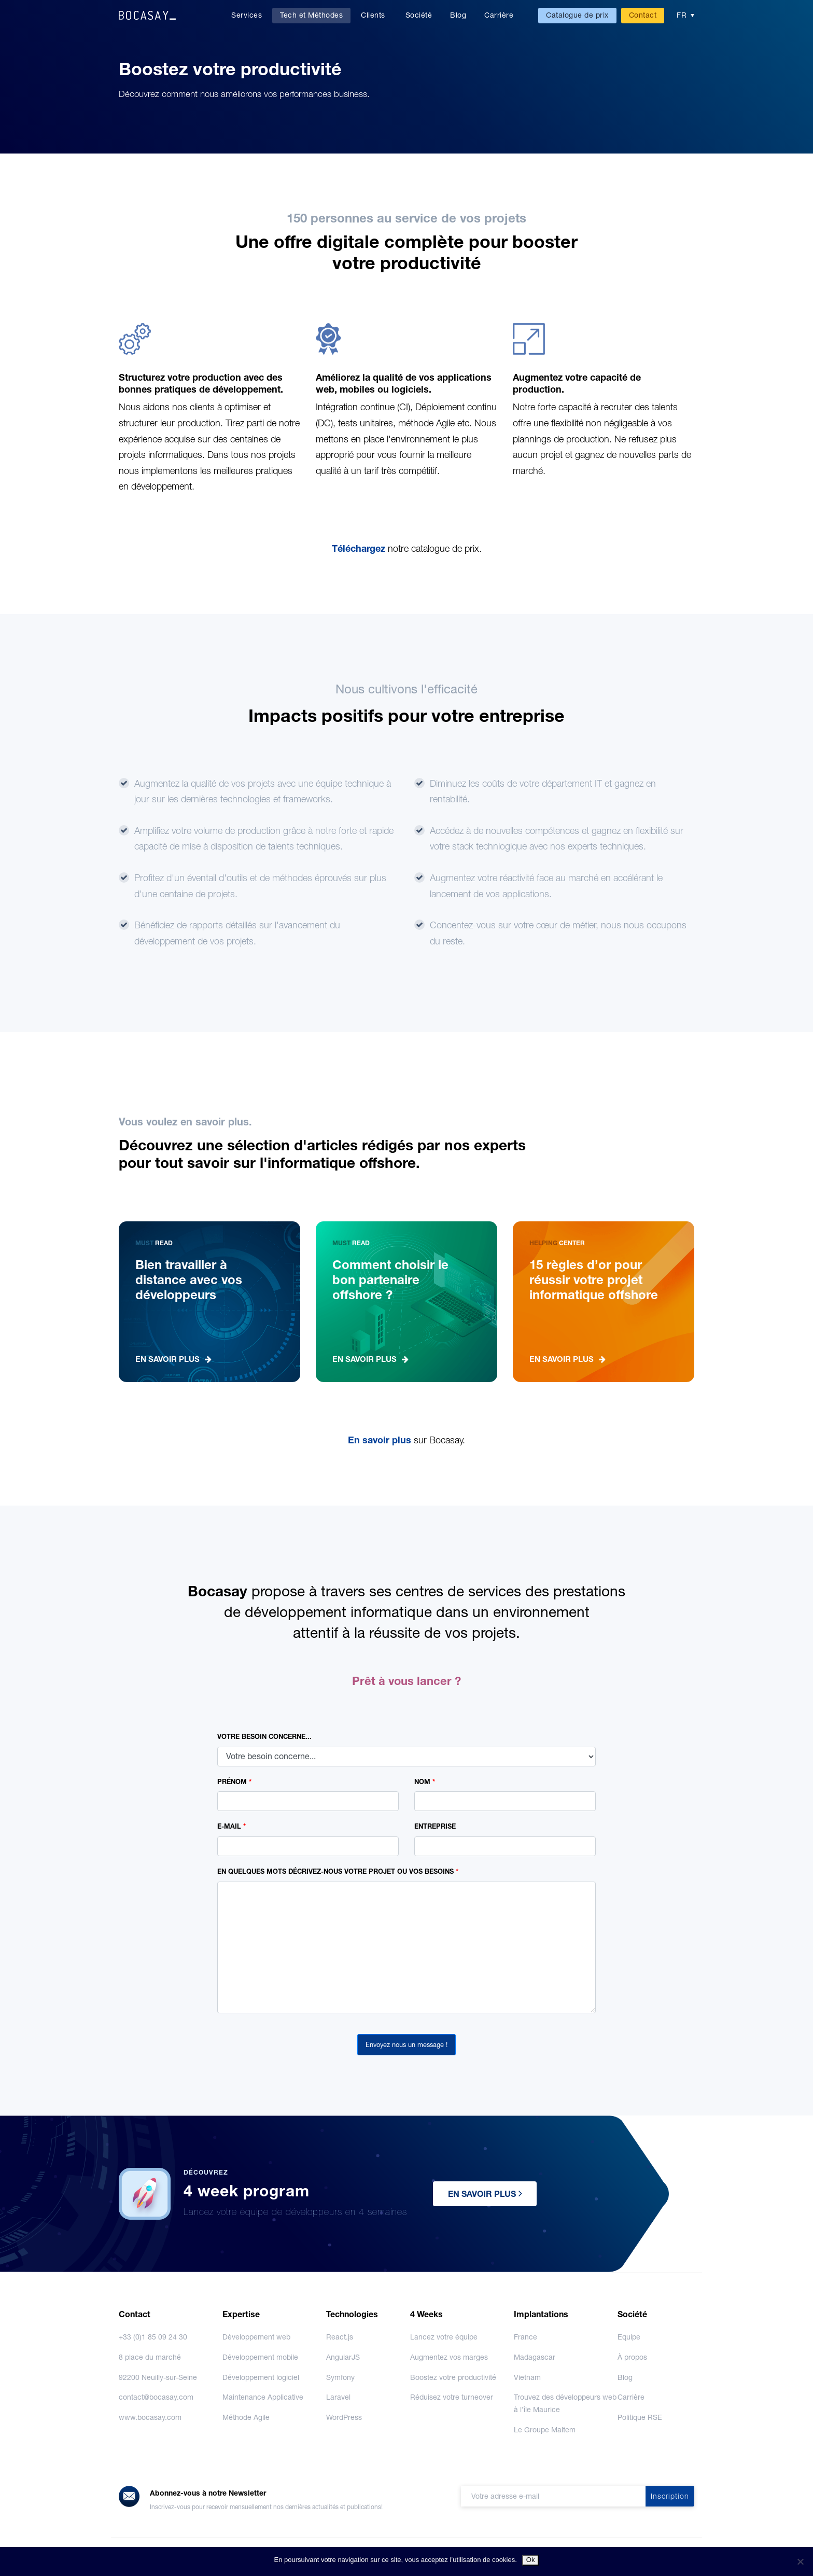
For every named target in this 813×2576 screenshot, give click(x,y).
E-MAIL (231, 1826)
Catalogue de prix (577, 15)
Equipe (629, 2337)
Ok (530, 2560)
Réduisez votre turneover (451, 2397)
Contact (643, 15)
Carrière (498, 15)
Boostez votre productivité (453, 2377)
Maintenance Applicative (262, 2397)
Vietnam (527, 2377)
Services (246, 15)
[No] (800, 2561)
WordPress (344, 2417)
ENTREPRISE (435, 1826)
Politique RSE (640, 2417)
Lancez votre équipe (444, 2337)
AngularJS (343, 2357)
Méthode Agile (246, 2417)
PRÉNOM (234, 1782)
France (525, 2337)
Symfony (340, 2377)
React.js (339, 2337)
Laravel (338, 2397)
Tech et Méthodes (311, 15)
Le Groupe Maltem (545, 2430)
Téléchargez (360, 548)
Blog (458, 15)
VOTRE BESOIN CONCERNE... (264, 1736)
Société (418, 15)
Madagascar (534, 2357)
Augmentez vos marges (449, 2357)
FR (681, 15)
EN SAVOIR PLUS (485, 2193)
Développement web (256, 2337)
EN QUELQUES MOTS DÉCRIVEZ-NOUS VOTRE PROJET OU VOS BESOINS (337, 1871)
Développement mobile (260, 2357)
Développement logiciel (260, 2377)
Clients (373, 15)
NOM (424, 1782)
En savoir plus (381, 1439)
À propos (632, 2357)
